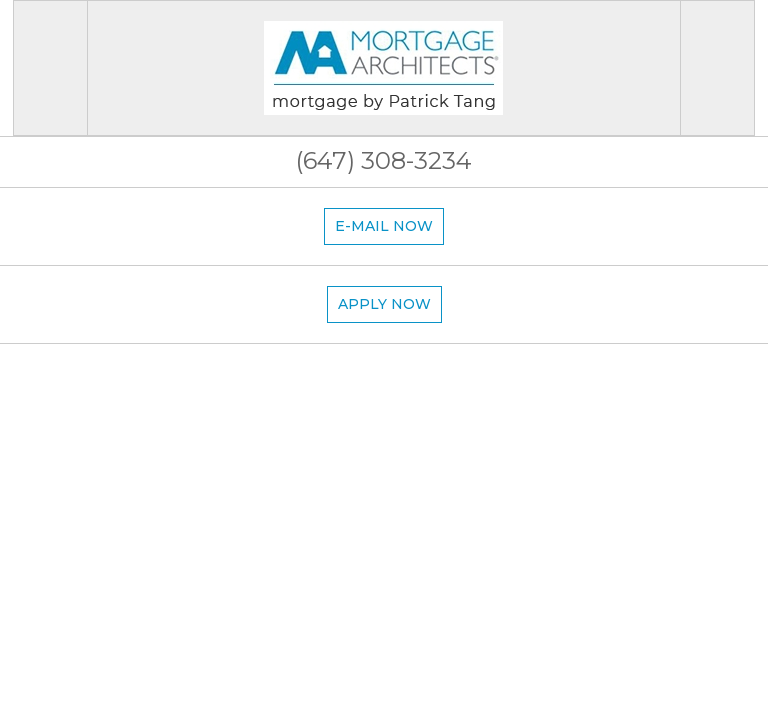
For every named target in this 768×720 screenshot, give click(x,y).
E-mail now (384, 226)
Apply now (384, 304)
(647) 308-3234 (384, 160)
